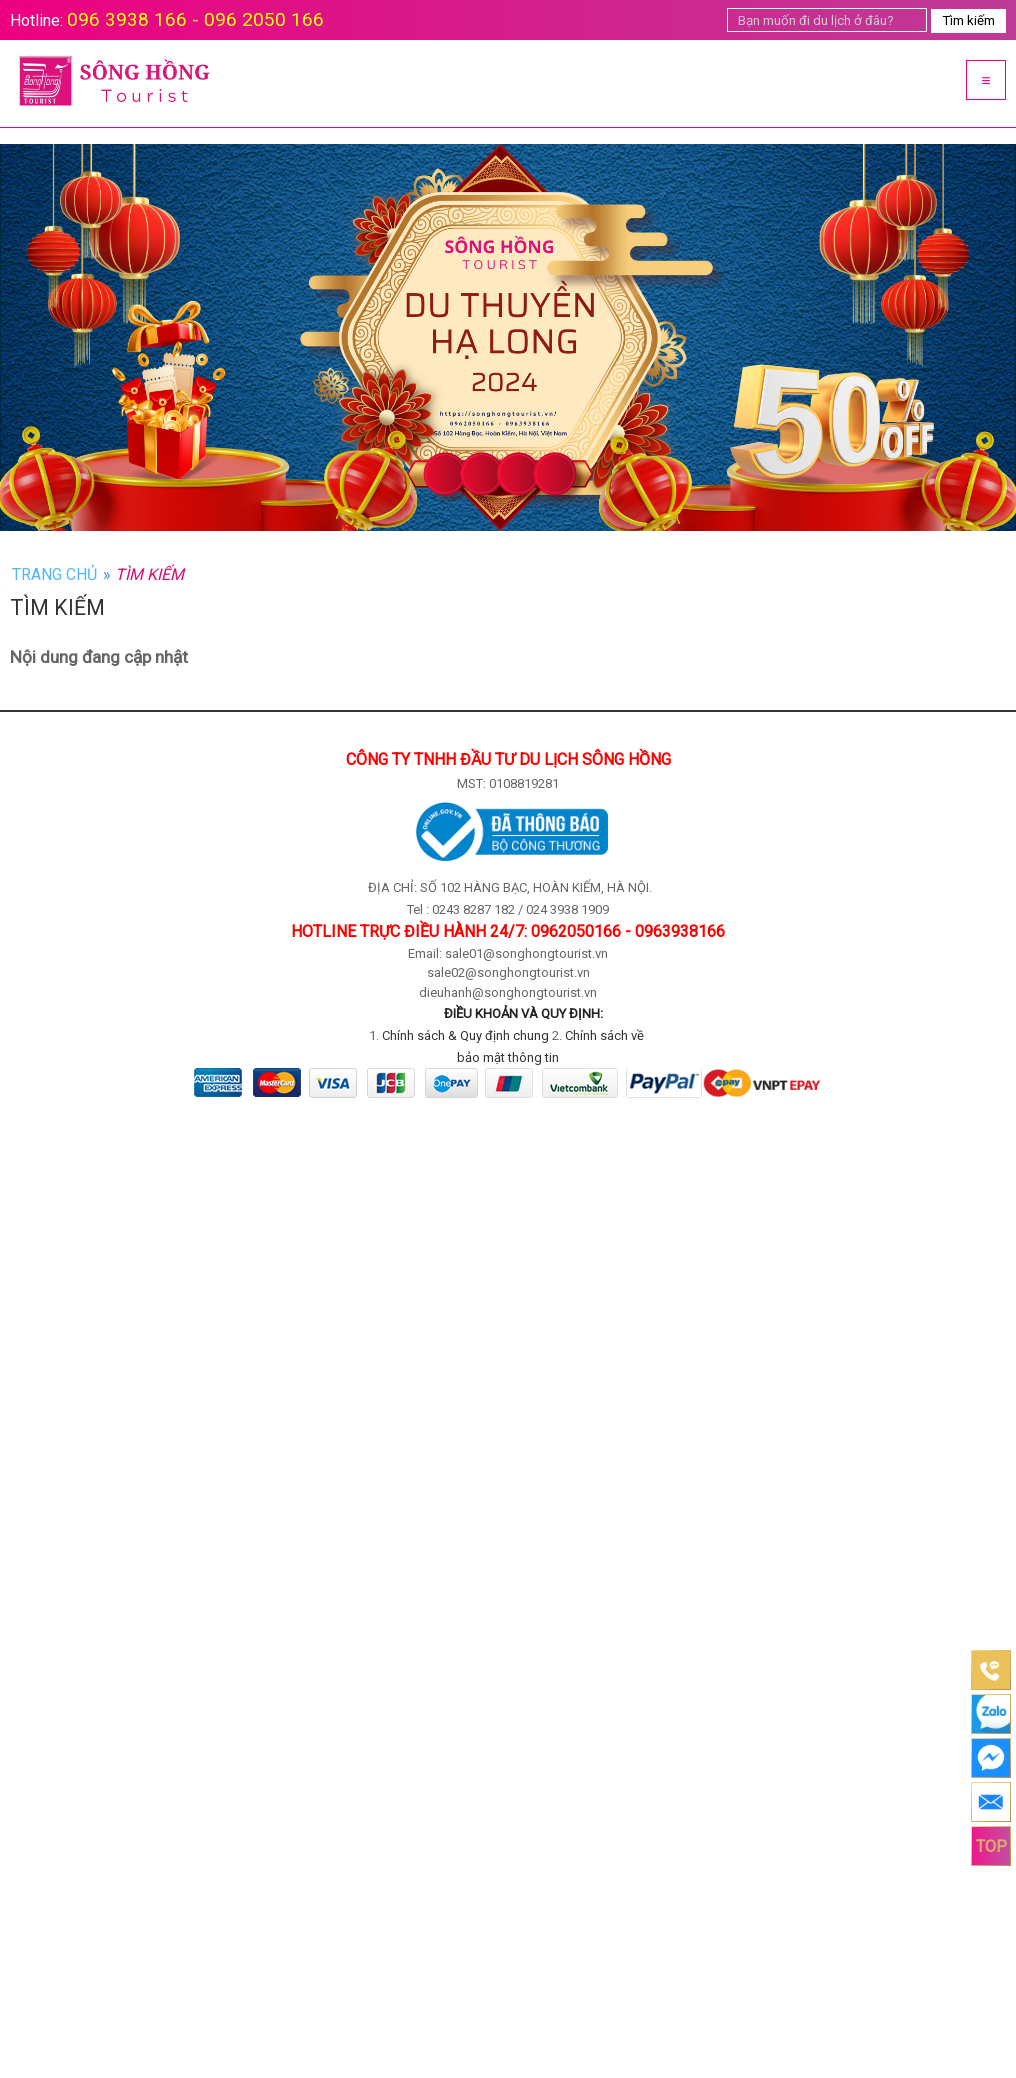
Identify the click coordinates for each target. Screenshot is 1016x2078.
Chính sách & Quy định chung (465, 1035)
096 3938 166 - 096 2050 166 (195, 19)
